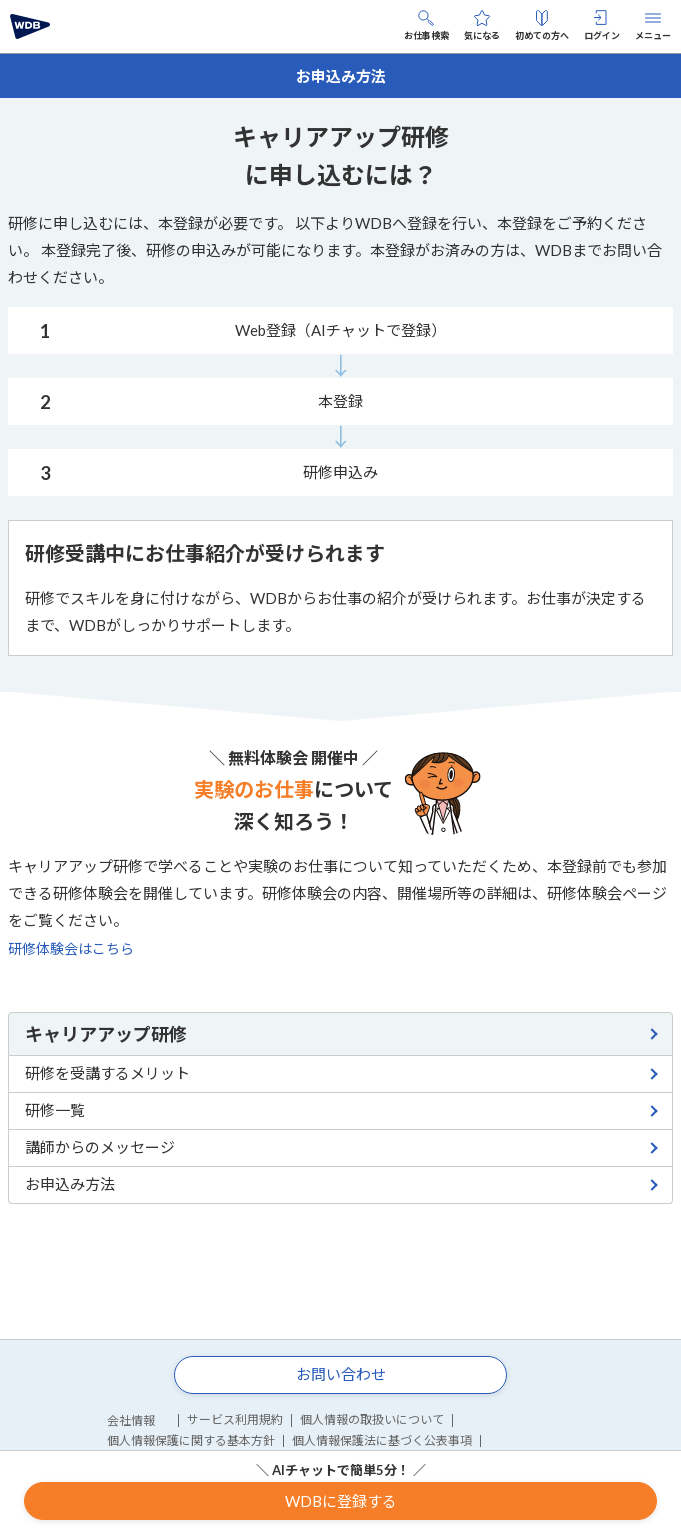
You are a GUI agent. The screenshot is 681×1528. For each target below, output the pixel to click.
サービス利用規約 (235, 1419)
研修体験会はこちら (71, 948)
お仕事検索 (426, 25)
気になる (482, 25)
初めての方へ (542, 25)
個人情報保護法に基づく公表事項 (382, 1440)
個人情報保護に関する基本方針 (191, 1440)
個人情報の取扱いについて (372, 1419)
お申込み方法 (70, 1184)
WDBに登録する (341, 1501)
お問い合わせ (341, 1374)
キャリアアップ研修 (106, 1034)
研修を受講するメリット (107, 1073)
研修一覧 (55, 1110)
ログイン (602, 25)
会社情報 (131, 1420)
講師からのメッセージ (100, 1147)
